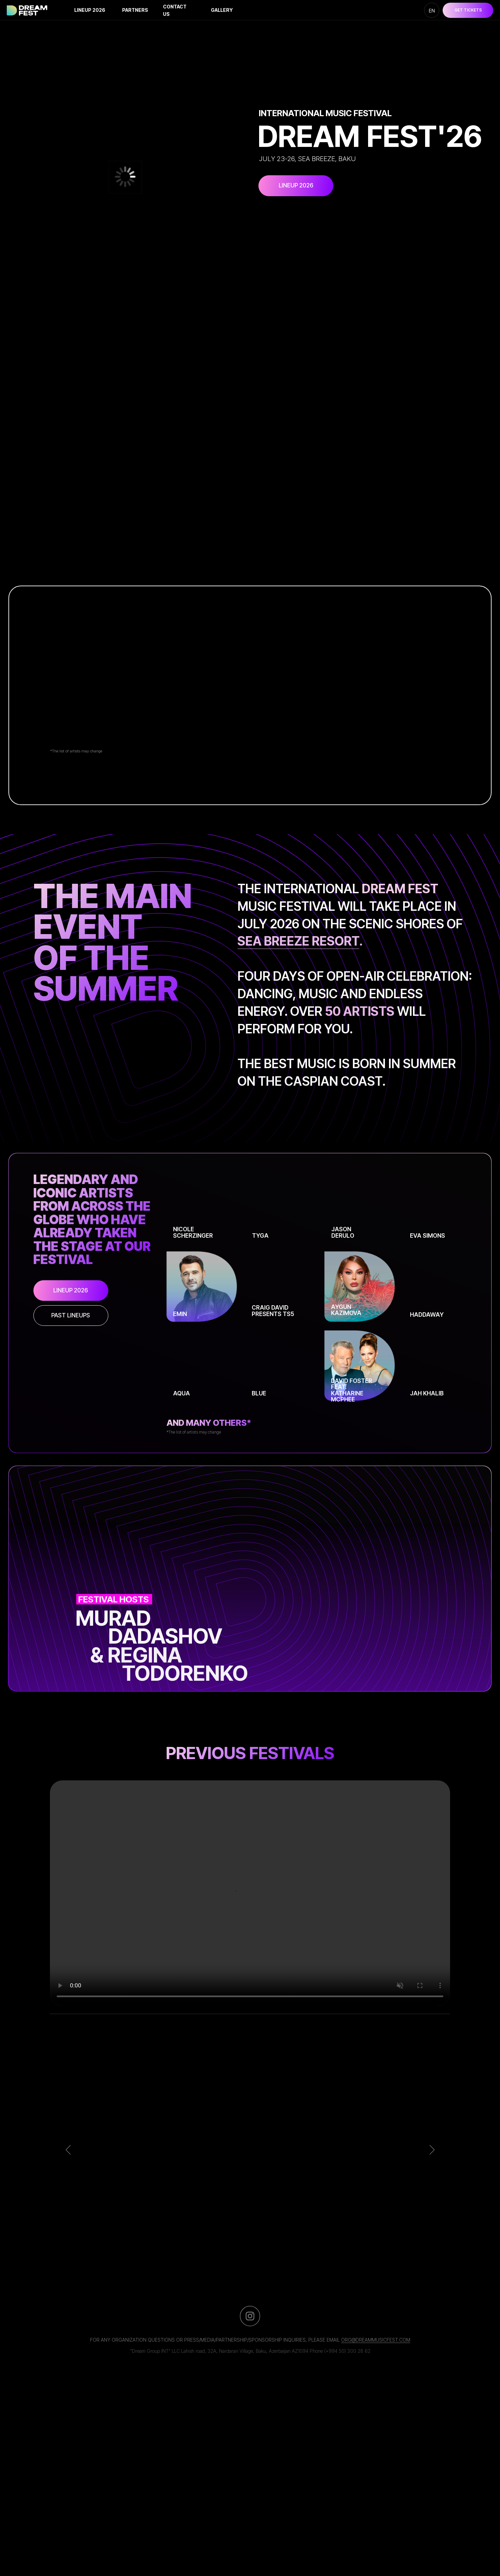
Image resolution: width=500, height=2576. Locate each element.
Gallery (222, 10)
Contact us (175, 10)
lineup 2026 (89, 10)
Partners (135, 10)
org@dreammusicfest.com (375, 2340)
